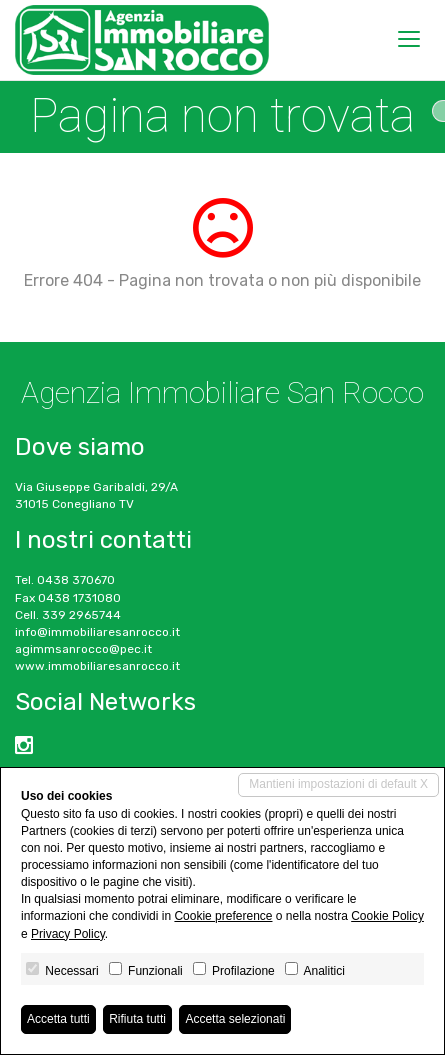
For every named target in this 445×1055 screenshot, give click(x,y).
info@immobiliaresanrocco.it (97, 632)
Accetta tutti (58, 1019)
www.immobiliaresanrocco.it (97, 666)
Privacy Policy (68, 934)
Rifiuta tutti (137, 1019)
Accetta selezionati (235, 1019)
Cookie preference (223, 916)
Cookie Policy (387, 916)
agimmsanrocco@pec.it (83, 649)
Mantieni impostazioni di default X (338, 784)
